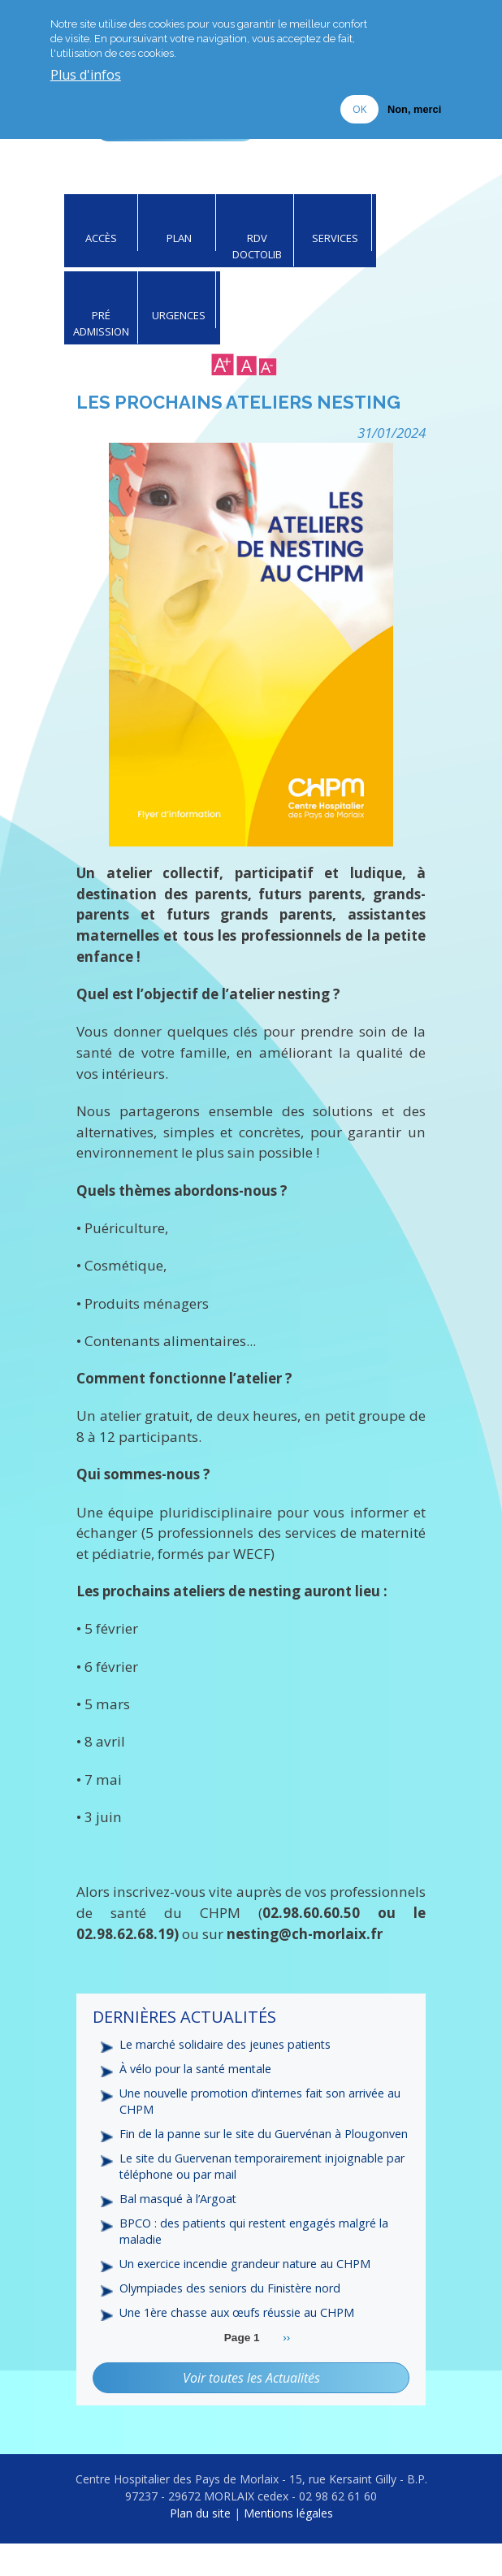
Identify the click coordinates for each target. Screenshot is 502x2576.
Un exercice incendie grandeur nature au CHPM (247, 2296)
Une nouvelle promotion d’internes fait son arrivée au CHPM (263, 2114)
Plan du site (200, 2545)
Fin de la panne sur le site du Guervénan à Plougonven (231, 2155)
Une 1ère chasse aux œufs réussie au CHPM (238, 2345)
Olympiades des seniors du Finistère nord (231, 2321)
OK (359, 109)
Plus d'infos (85, 75)
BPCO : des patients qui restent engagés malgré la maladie (256, 2262)
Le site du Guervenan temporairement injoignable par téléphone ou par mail (253, 2196)
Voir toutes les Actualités (251, 2410)
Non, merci (414, 109)
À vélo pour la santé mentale (196, 2080)
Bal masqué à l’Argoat (178, 2230)
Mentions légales (288, 2545)
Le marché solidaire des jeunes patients (226, 2056)
